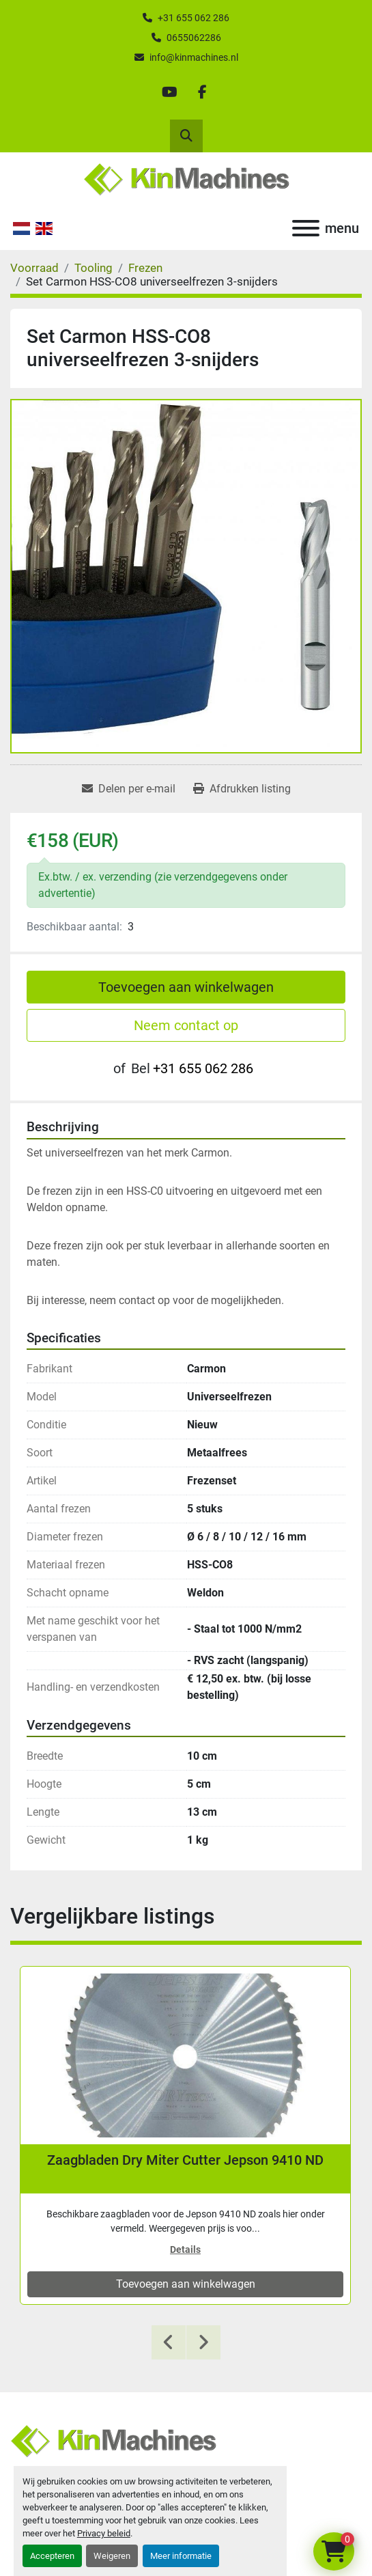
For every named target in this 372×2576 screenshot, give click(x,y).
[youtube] (170, 92)
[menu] (305, 228)
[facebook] (202, 92)
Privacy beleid (103, 2533)
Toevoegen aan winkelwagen (186, 987)
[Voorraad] (34, 268)
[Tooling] (93, 268)
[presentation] (169, 2342)
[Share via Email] (128, 789)
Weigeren (112, 2556)
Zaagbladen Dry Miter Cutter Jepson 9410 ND (185, 2160)
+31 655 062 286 (193, 17)
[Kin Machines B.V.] (113, 2440)
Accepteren (52, 2556)
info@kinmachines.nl (193, 57)
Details (185, 2249)
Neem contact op (186, 1025)
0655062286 (194, 37)
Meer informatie (181, 2556)
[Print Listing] (242, 789)
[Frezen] (145, 268)
